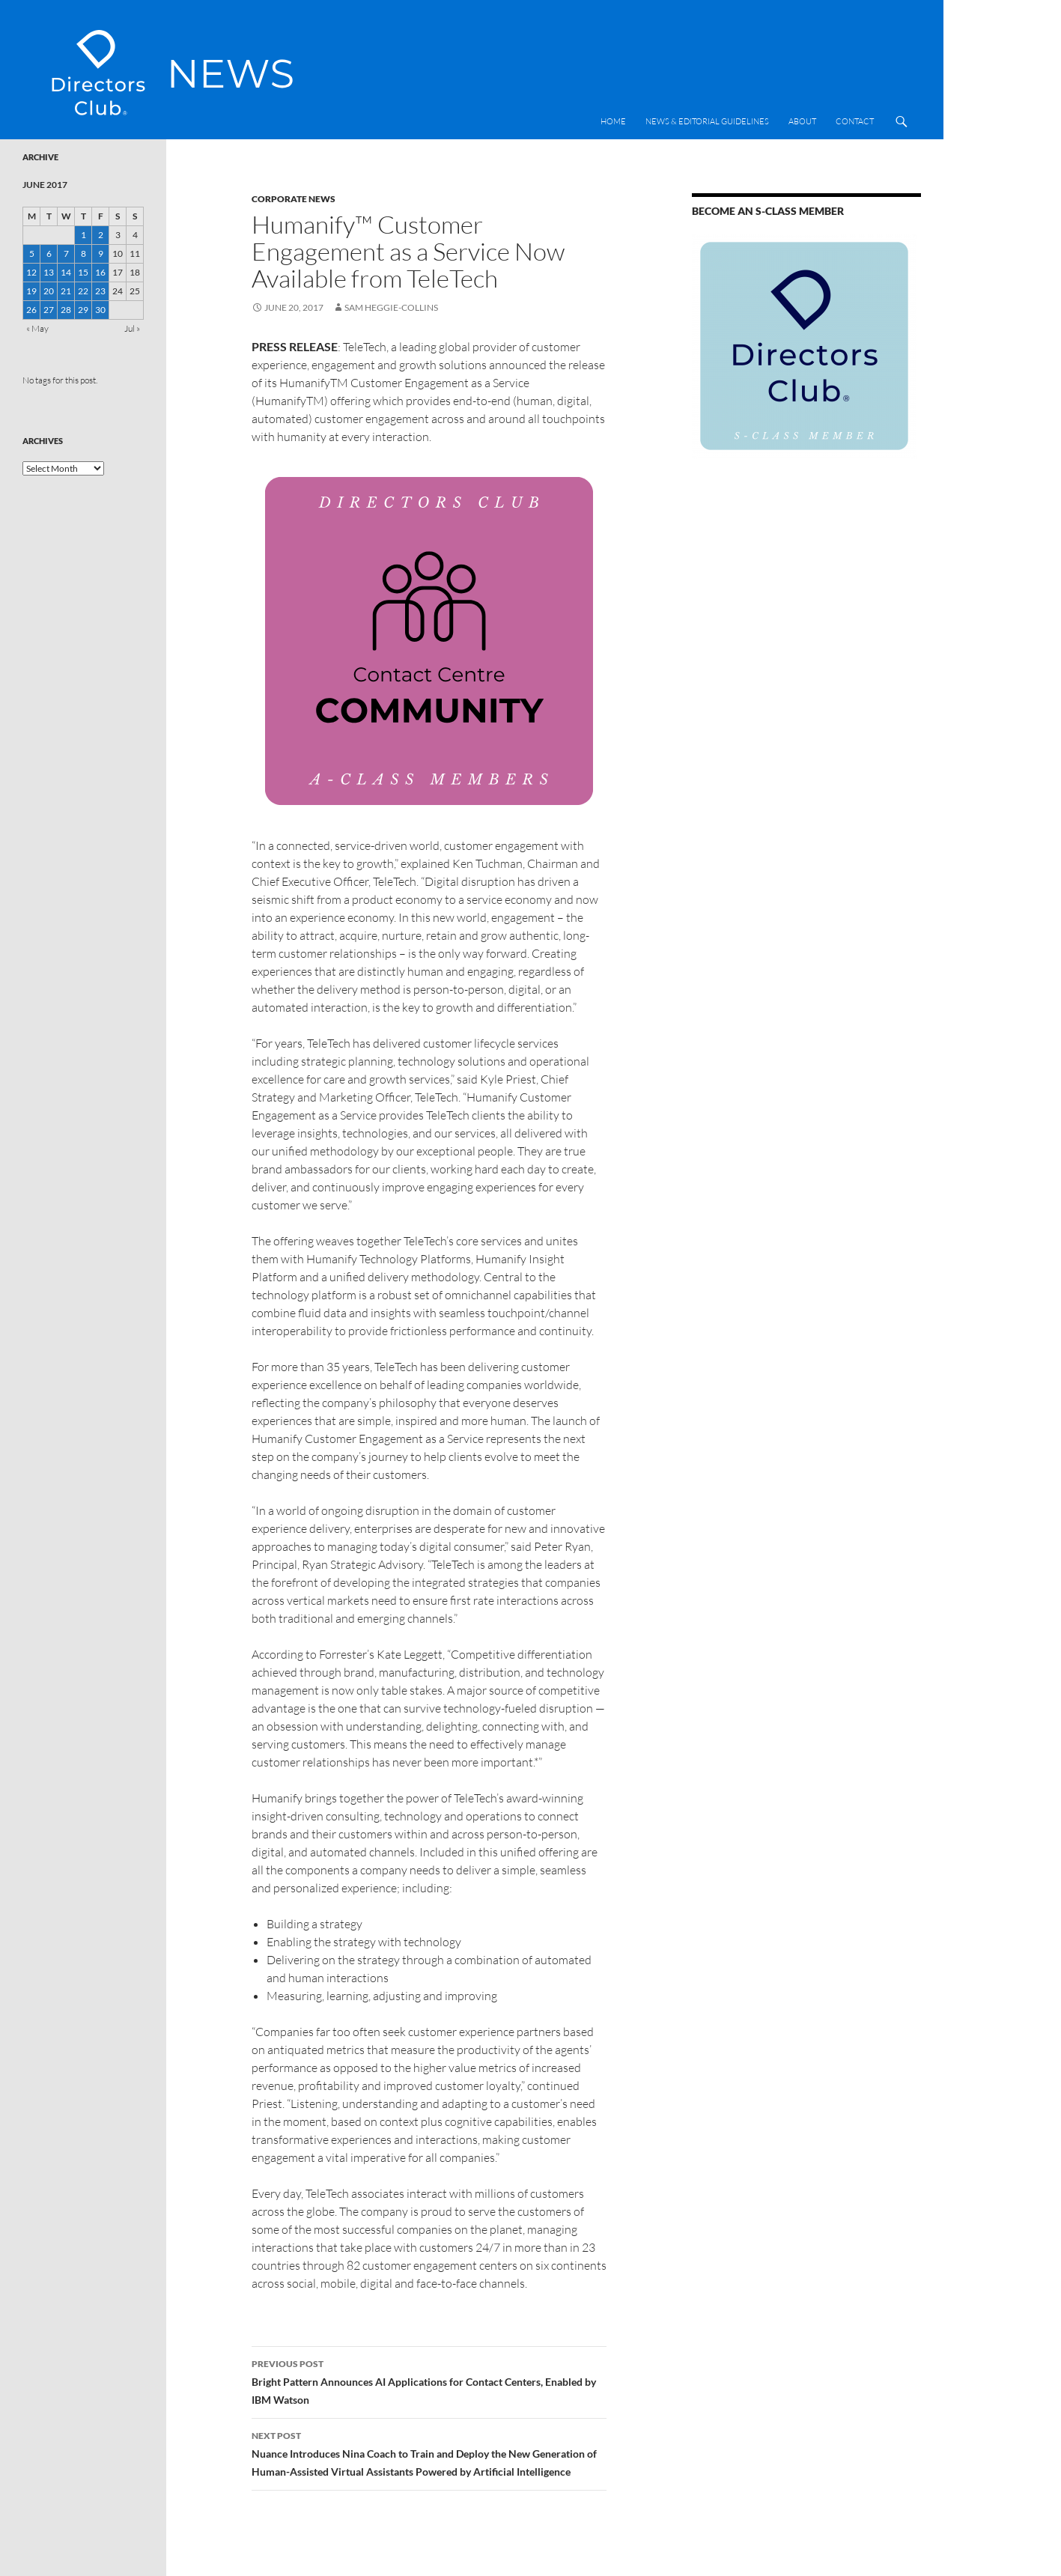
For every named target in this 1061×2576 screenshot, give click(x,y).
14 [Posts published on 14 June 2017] (66, 272)
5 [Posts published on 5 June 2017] (31, 253)
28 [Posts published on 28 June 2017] (66, 309)
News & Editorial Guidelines (707, 121)
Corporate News (293, 198)
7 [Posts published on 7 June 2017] (66, 253)
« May (37, 328)
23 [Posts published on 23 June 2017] (100, 291)
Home (613, 121)
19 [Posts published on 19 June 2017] (31, 291)
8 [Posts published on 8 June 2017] (83, 253)
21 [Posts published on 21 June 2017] (66, 291)
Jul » (132, 328)
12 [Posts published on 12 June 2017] (31, 272)
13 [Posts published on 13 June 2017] (48, 272)
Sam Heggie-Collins (391, 307)
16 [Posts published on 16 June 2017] (100, 272)
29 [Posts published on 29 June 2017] (83, 309)
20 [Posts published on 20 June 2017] (48, 291)
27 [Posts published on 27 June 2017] (48, 309)
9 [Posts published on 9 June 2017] (100, 253)
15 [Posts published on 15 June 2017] (83, 272)
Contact (855, 121)
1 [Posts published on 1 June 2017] (83, 234)
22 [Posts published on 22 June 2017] (83, 291)
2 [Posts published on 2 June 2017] (100, 234)
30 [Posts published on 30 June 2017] (100, 309)
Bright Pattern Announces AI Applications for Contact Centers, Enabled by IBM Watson (429, 2380)
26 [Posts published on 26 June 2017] (31, 309)
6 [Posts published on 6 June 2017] (49, 253)
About (802, 121)
